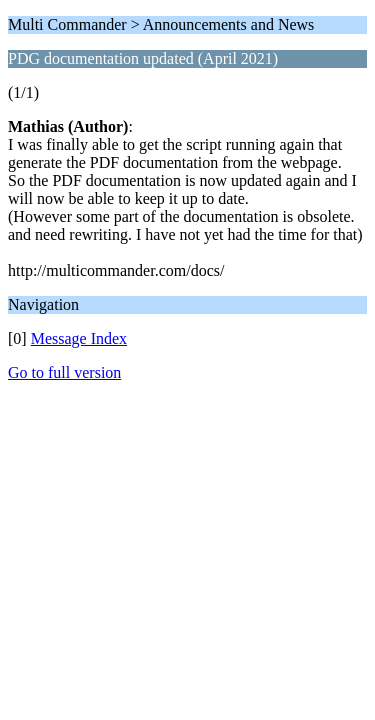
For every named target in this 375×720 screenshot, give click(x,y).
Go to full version (64, 372)
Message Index (79, 338)
